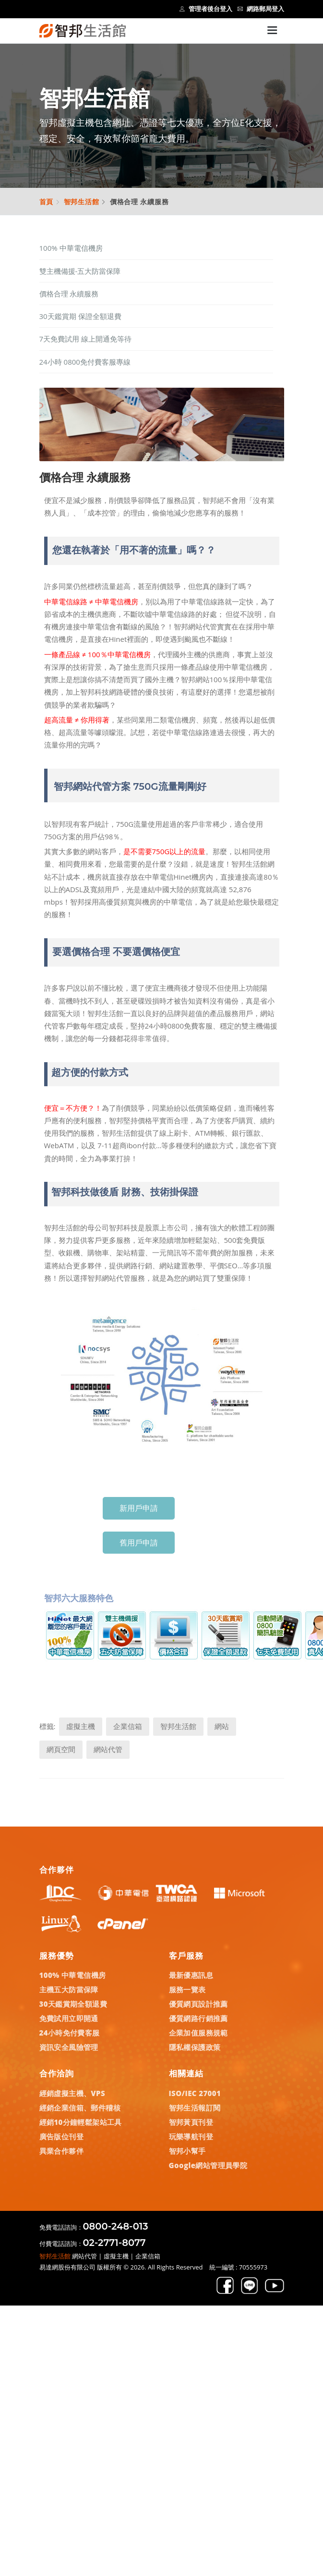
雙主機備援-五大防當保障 (80, 271)
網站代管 (108, 1749)
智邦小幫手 (187, 2151)
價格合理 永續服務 (69, 293)
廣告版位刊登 (61, 2136)
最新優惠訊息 (191, 1975)
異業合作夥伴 (61, 2151)
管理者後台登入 (205, 9)
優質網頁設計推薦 (198, 2004)
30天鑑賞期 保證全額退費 (80, 316)
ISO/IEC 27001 (195, 2093)
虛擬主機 (80, 1726)
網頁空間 (61, 1749)
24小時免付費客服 (69, 2032)
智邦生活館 (81, 201)
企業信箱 (127, 1726)
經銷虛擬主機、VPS (72, 2093)
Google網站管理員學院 (208, 2165)
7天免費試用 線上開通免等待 (85, 338)
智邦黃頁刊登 (191, 2122)
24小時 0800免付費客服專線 (85, 362)
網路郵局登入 (261, 9)
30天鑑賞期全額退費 (73, 2004)
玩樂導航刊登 (191, 2136)
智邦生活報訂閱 (195, 2107)
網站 (222, 1726)
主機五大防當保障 (68, 1989)
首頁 (46, 201)
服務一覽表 (187, 1989)
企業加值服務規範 (198, 2032)
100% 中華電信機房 (71, 248)
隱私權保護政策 (195, 2047)
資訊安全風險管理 (68, 2047)
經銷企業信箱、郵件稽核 (79, 2107)
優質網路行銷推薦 (198, 2018)
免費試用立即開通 (68, 2018)
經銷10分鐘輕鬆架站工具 (80, 2122)
